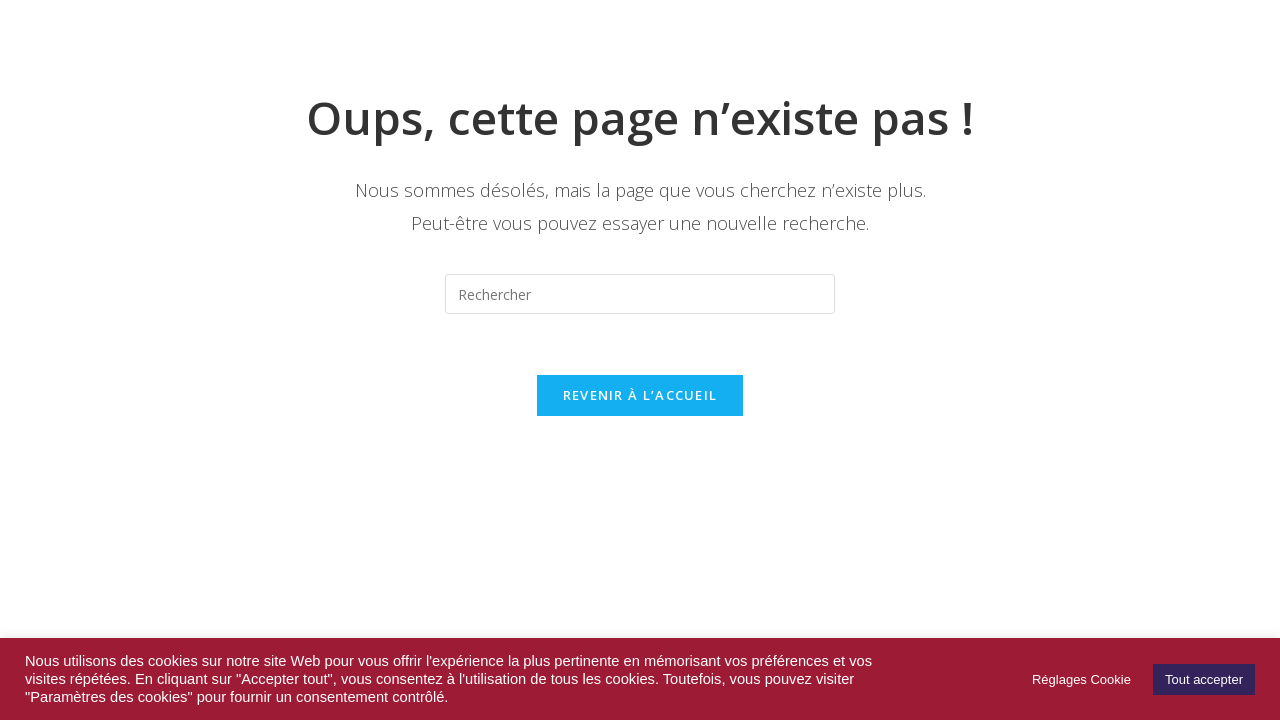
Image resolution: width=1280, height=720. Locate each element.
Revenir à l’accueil (640, 395)
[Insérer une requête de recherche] (640, 294)
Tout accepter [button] (1204, 679)
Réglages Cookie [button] (1081, 679)
